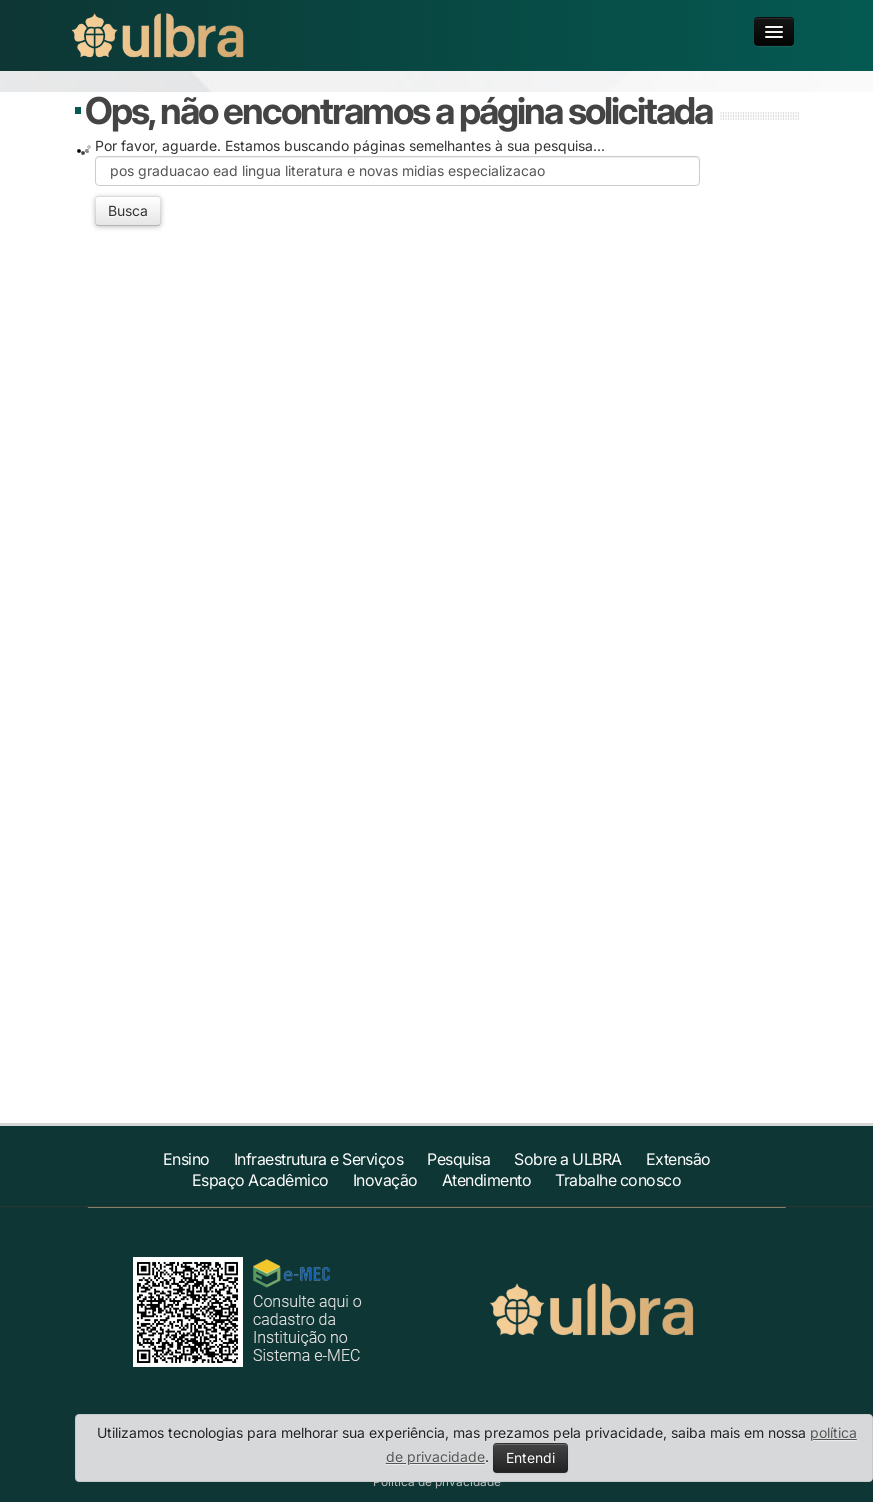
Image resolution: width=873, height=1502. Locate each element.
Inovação (385, 1180)
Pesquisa (458, 1159)
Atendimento (487, 1180)
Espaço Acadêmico (260, 1180)
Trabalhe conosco (618, 1180)
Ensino (186, 1159)
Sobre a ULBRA (568, 1159)
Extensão (678, 1159)
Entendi (530, 1457)
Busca (128, 210)
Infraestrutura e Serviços (319, 1159)
